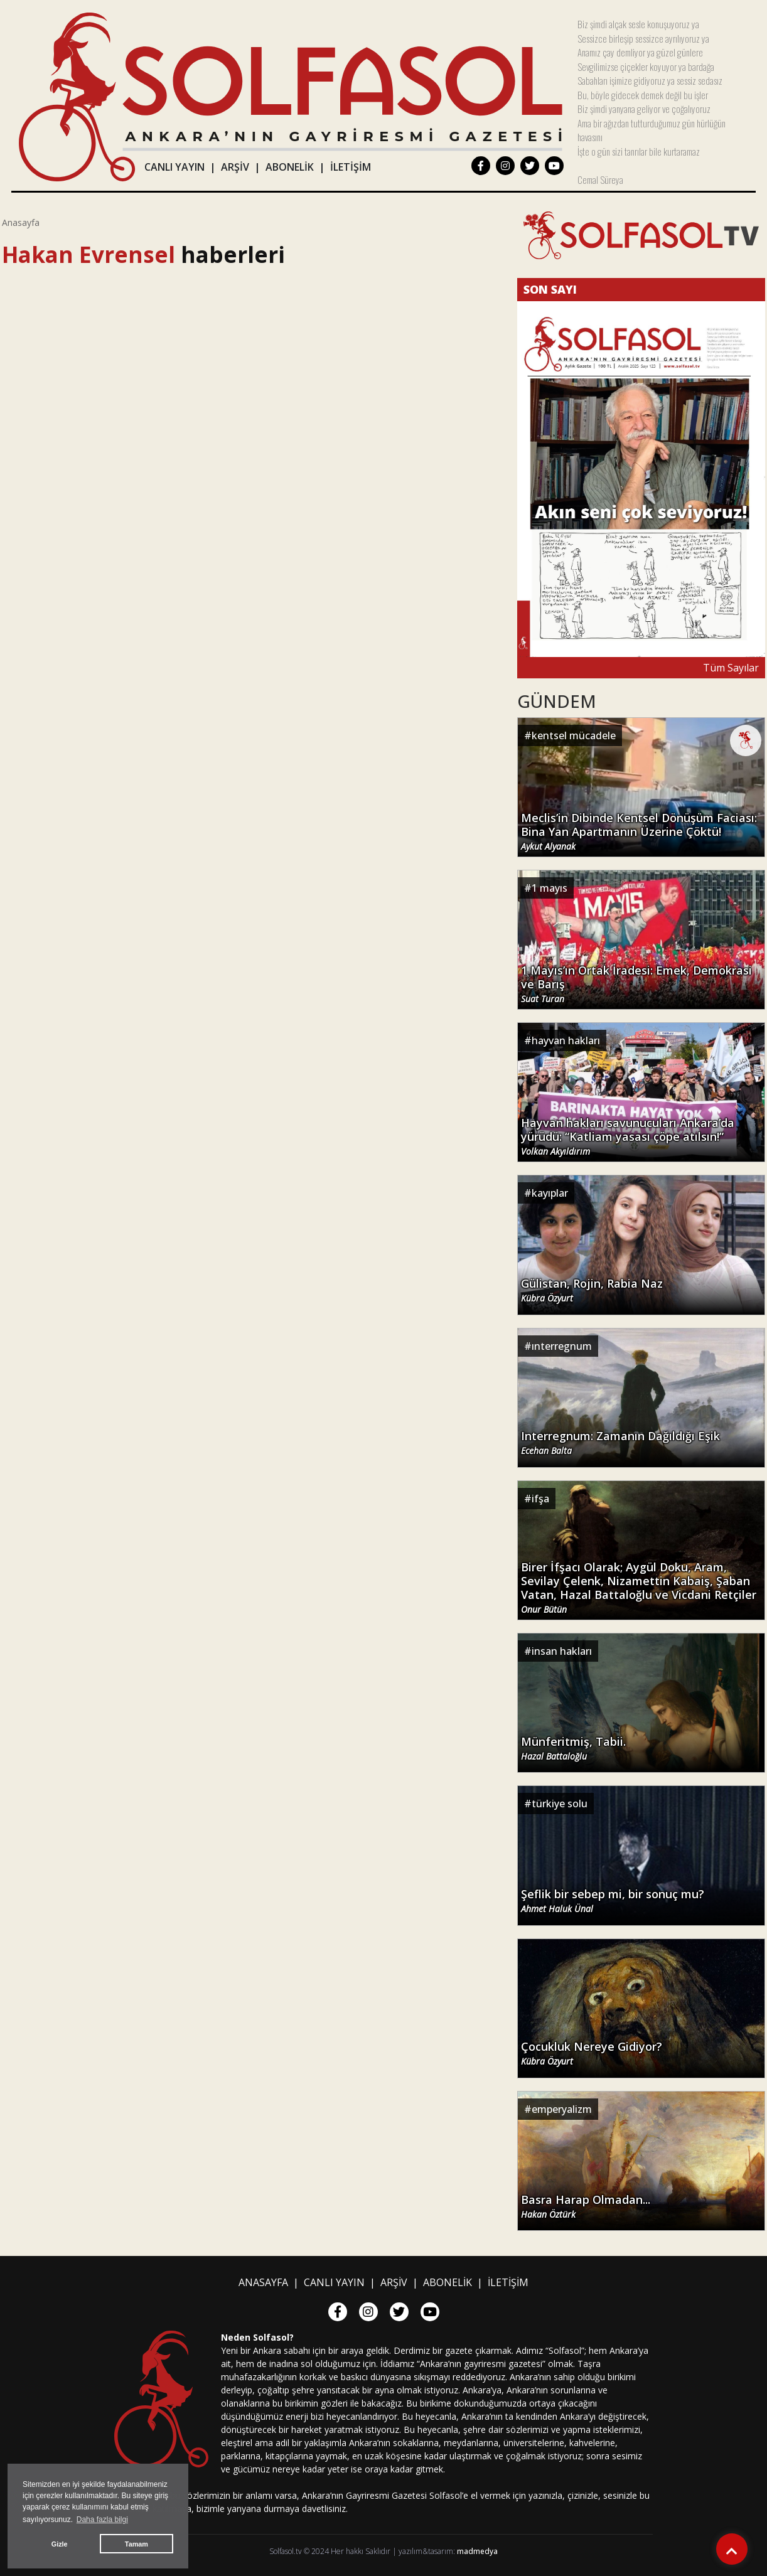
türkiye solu (559, 1803)
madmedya (477, 2551)
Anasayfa (21, 222)
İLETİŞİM (350, 167)
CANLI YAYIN (174, 167)
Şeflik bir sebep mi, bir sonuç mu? (612, 1901)
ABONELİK (290, 167)
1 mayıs (549, 888)
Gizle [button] (59, 2544)
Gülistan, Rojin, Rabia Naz (592, 1290)
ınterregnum (562, 1346)
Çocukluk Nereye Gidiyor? (591, 2053)
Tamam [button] (136, 2544)
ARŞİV (235, 167)
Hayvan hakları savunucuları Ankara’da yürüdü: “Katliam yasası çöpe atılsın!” (627, 1136)
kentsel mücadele (574, 735)
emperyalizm (562, 2109)
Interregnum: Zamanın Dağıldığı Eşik (620, 1442)
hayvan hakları (566, 1040)
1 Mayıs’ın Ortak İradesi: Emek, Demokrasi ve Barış (636, 984)
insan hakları (562, 1651)
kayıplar (550, 1193)
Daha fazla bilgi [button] (102, 2519)
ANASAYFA (263, 2282)
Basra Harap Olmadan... (585, 2206)
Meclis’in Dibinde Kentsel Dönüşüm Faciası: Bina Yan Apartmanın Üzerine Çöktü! (639, 831)
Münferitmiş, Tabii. (573, 1748)
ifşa (540, 1498)
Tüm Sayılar (731, 668)
